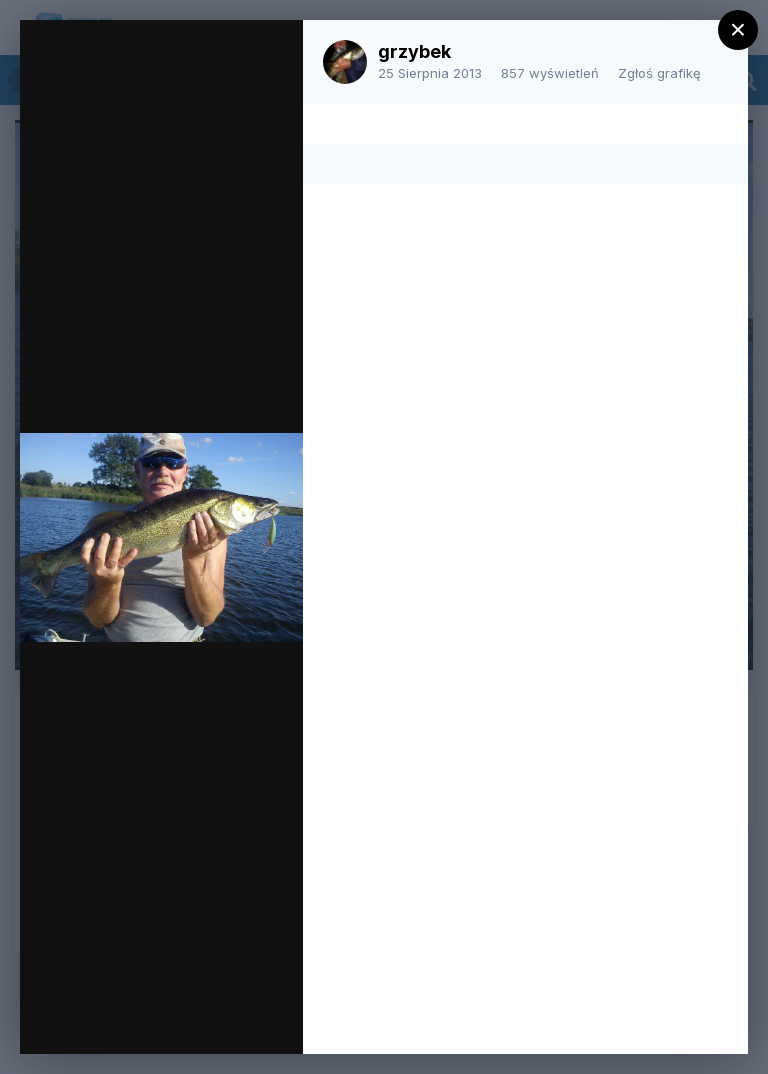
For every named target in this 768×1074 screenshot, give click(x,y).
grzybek (414, 51)
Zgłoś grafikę (659, 73)
